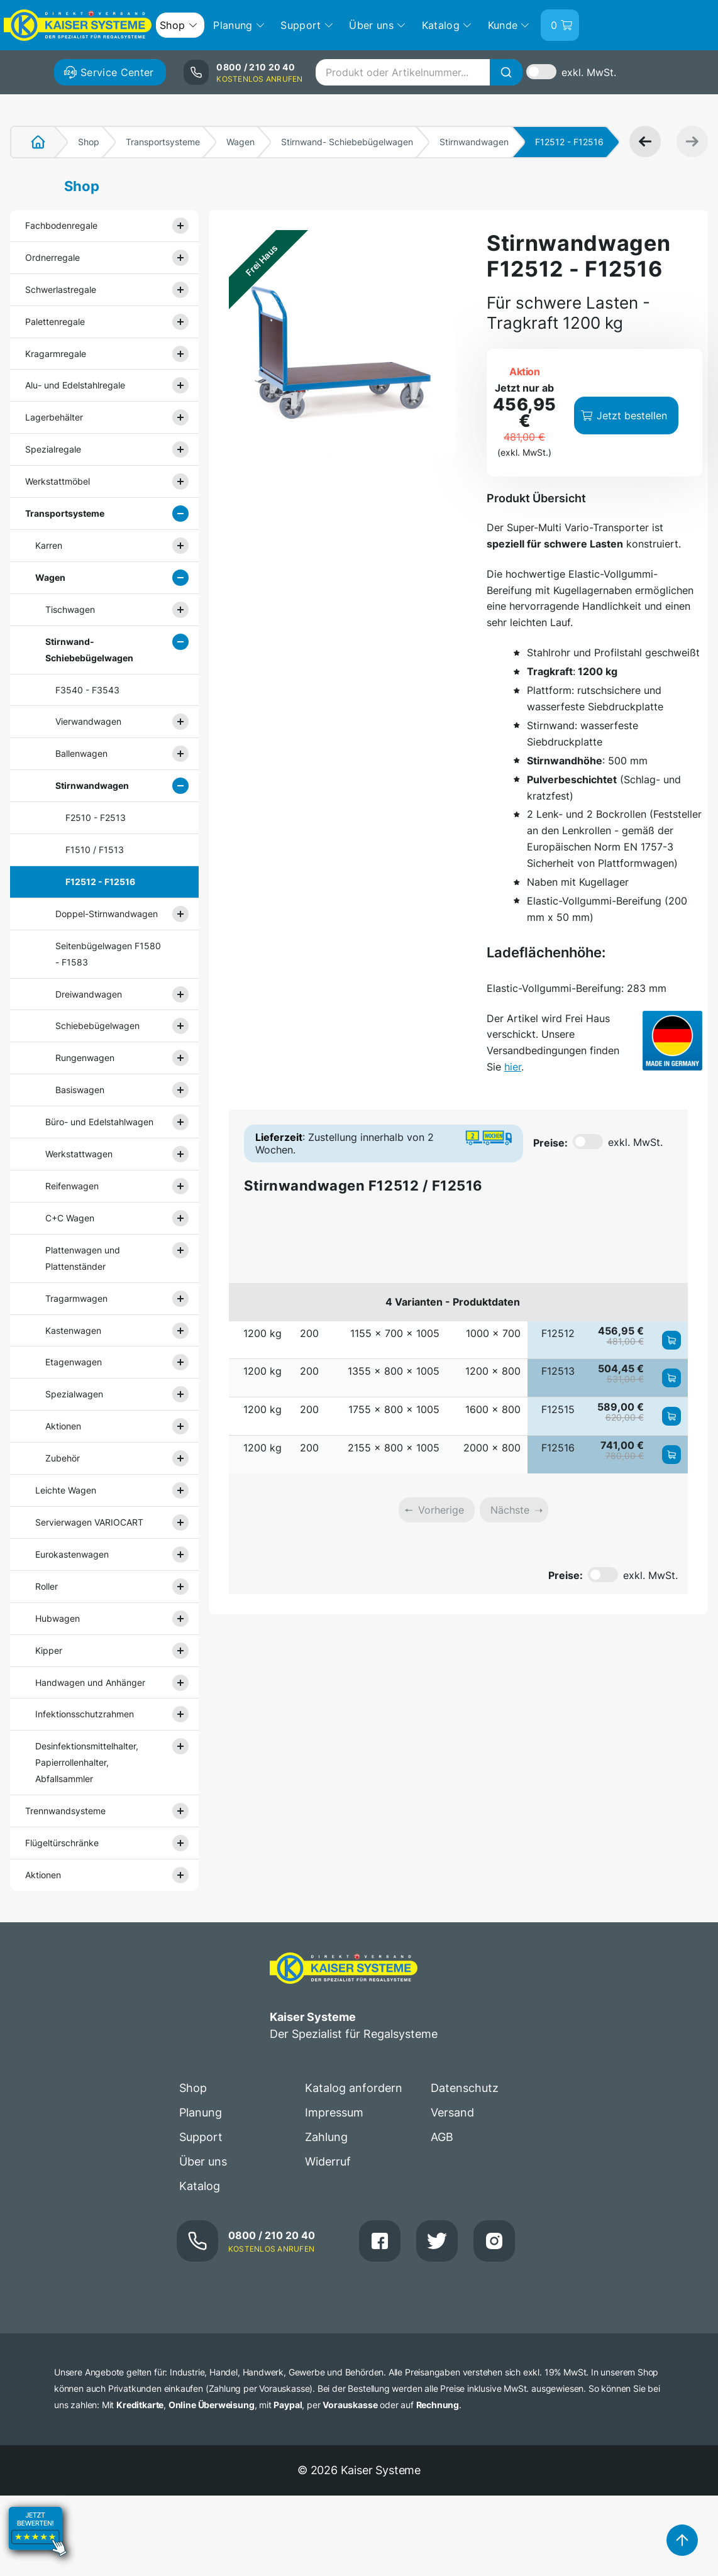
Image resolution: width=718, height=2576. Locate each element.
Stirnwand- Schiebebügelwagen (347, 141)
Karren (48, 545)
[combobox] (419, 72)
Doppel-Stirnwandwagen (106, 913)
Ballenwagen (81, 753)
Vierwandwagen (88, 721)
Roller (46, 1586)
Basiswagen (79, 1089)
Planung (200, 2112)
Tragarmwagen (76, 1298)
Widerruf (328, 2161)
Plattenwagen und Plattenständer (82, 1258)
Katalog (199, 2186)
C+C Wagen (69, 1218)
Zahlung (326, 2137)
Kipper (48, 1650)
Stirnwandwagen (474, 141)
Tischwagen (70, 609)
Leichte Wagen (65, 1490)
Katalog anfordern (353, 2087)
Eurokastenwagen (72, 1554)
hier (512, 1066)
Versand (452, 2112)
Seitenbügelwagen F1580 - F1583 (108, 953)
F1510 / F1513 (94, 849)
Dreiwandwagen (88, 994)
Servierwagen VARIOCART (89, 1522)
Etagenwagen (73, 1362)
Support (201, 2137)
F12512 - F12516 (100, 881)
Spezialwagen (74, 1394)
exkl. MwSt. (588, 72)
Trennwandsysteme (65, 1810)
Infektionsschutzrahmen (84, 1714)
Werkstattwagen (79, 1153)
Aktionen (63, 1426)
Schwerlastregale (60, 289)
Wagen (240, 141)
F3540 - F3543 (87, 690)
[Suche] (506, 72)
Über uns (203, 2161)
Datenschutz (465, 2087)
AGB (442, 2137)
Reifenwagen (72, 1186)
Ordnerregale (52, 257)
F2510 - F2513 (95, 817)
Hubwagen (57, 1618)
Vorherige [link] (441, 1510)
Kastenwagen (73, 1330)
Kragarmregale (55, 353)
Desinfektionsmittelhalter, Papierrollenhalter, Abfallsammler (86, 1762)
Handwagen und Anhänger (90, 1682)
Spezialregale (53, 449)
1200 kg (262, 1333)
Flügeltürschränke (62, 1842)
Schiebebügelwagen (97, 1025)
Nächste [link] (509, 1510)
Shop (88, 141)
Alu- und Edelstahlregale (75, 385)
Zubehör (62, 1458)
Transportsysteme (163, 141)
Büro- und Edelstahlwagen (99, 1121)
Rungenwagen (84, 1057)
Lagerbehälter (54, 417)
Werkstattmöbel (57, 481)
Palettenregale (55, 321)
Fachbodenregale (61, 225)
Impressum (334, 2112)
